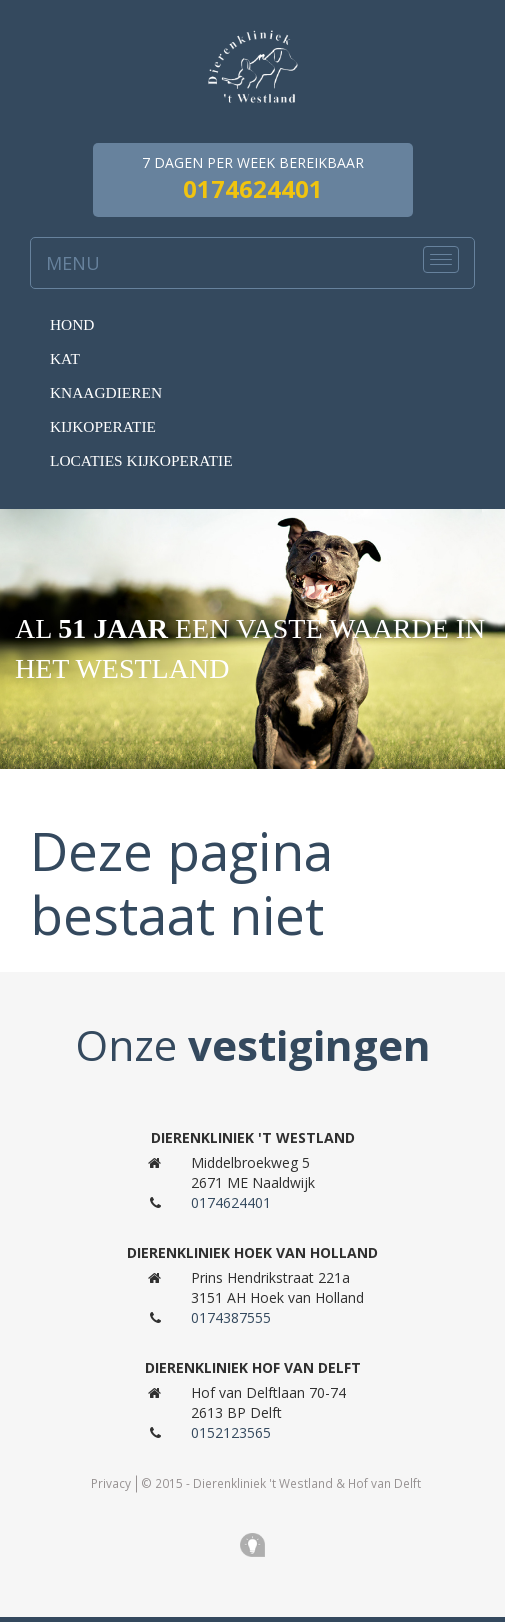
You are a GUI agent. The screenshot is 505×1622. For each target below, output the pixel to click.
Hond (72, 324)
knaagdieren (106, 392)
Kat (65, 358)
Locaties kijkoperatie (141, 460)
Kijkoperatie (103, 426)
